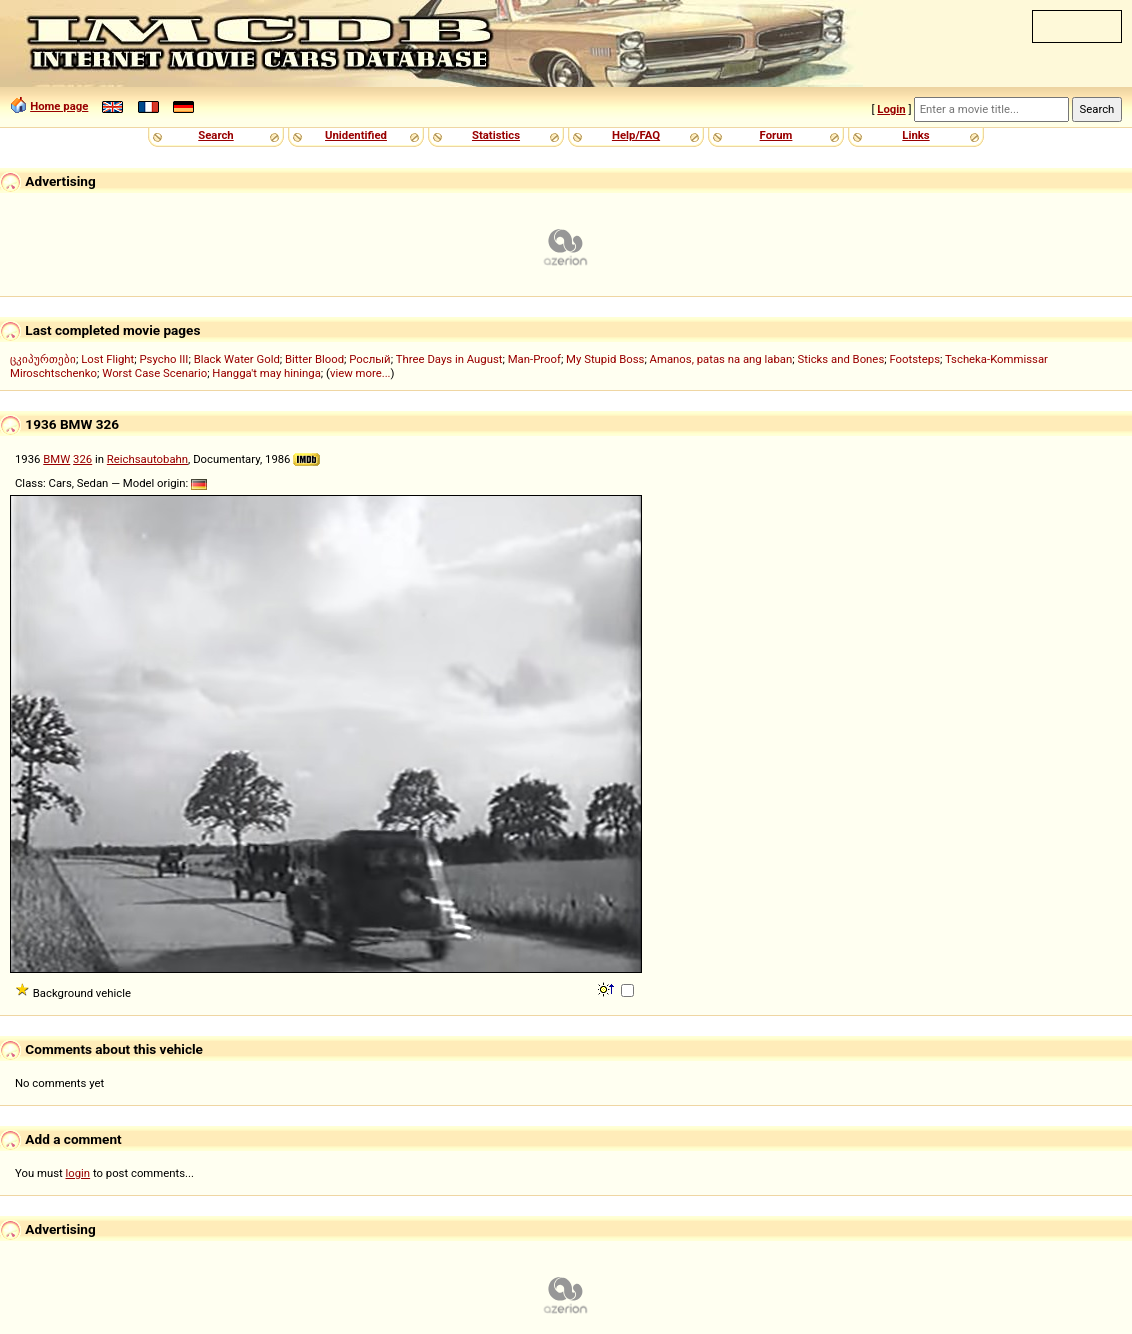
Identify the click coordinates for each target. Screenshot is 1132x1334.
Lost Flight (107, 359)
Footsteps (914, 359)
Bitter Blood (314, 359)
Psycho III (163, 359)
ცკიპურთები (43, 359)
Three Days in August (449, 359)
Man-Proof (534, 359)
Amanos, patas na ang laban (721, 359)
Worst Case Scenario (154, 373)
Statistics (496, 135)
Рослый (369, 359)
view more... (360, 373)
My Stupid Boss (605, 359)
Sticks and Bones (840, 359)
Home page (59, 106)
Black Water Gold (237, 359)
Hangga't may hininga (266, 373)
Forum (776, 135)
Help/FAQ (636, 135)
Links (915, 135)
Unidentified (356, 135)
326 (82, 459)
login (78, 1173)
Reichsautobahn (147, 459)
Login (891, 109)
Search (215, 135)
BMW (56, 459)
